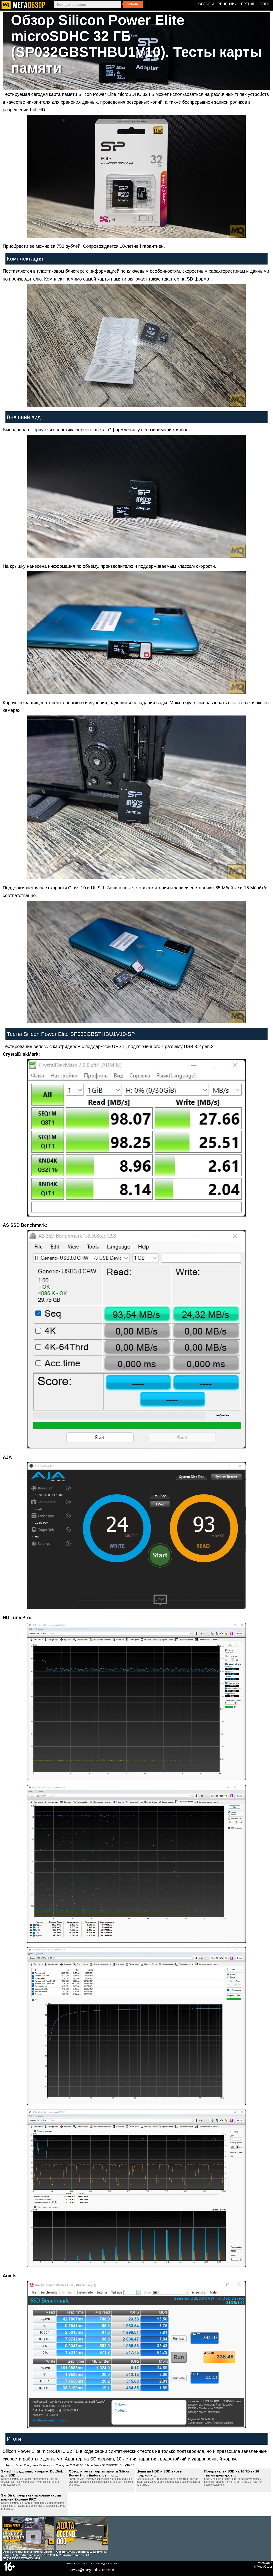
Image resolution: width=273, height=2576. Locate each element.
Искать (132, 4)
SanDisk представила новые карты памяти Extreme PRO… (31, 2497)
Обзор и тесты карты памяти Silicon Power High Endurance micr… (99, 2473)
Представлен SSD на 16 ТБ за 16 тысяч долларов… (231, 2473)
